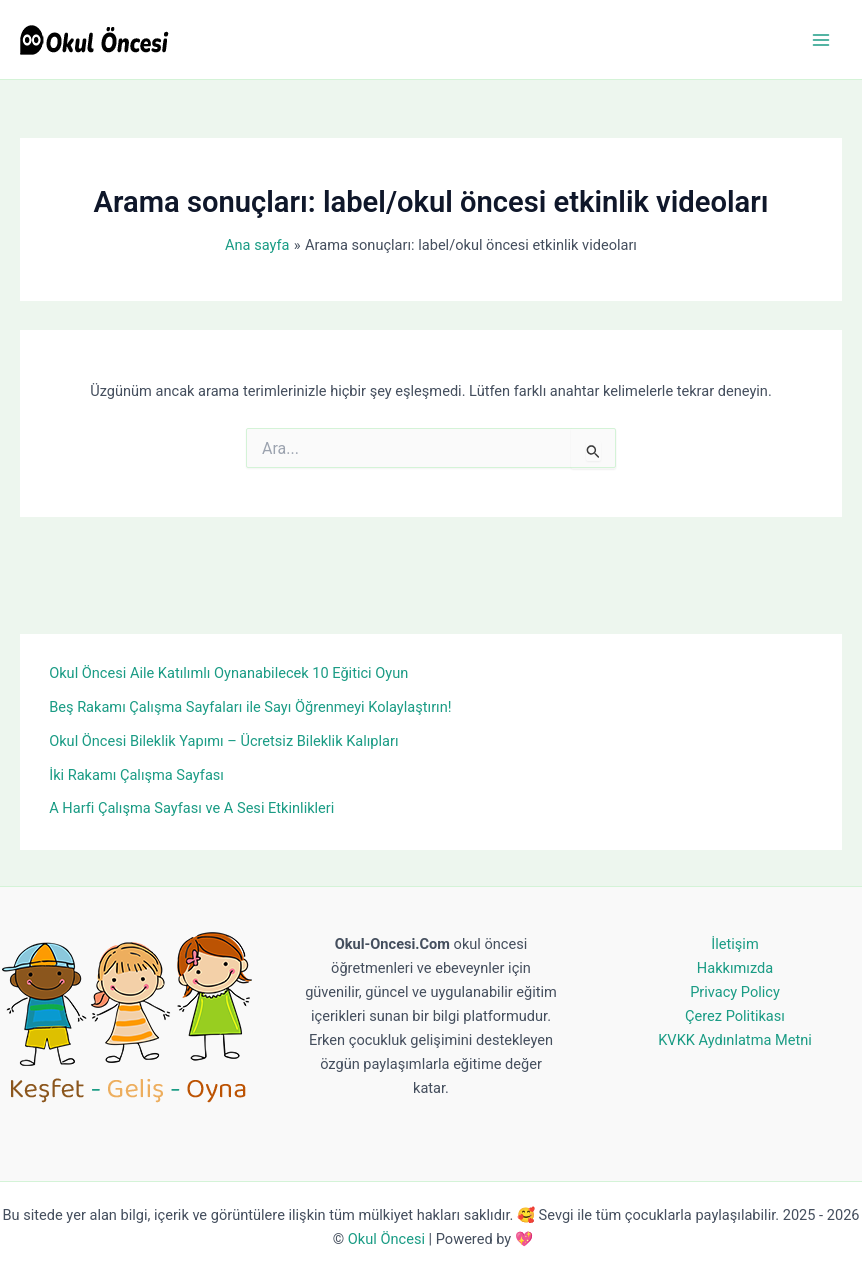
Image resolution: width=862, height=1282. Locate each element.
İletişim (734, 944)
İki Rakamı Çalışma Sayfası (136, 775)
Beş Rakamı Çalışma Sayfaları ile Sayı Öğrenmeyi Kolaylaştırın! (250, 707)
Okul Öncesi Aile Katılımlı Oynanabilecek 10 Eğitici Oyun (228, 673)
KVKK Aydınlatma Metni (735, 1040)
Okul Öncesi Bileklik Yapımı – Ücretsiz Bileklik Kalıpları (223, 741)
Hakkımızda (735, 968)
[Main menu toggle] (821, 40)
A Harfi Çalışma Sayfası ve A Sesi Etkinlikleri (191, 808)
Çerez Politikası (735, 1016)
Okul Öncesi (386, 1239)
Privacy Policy (735, 992)
